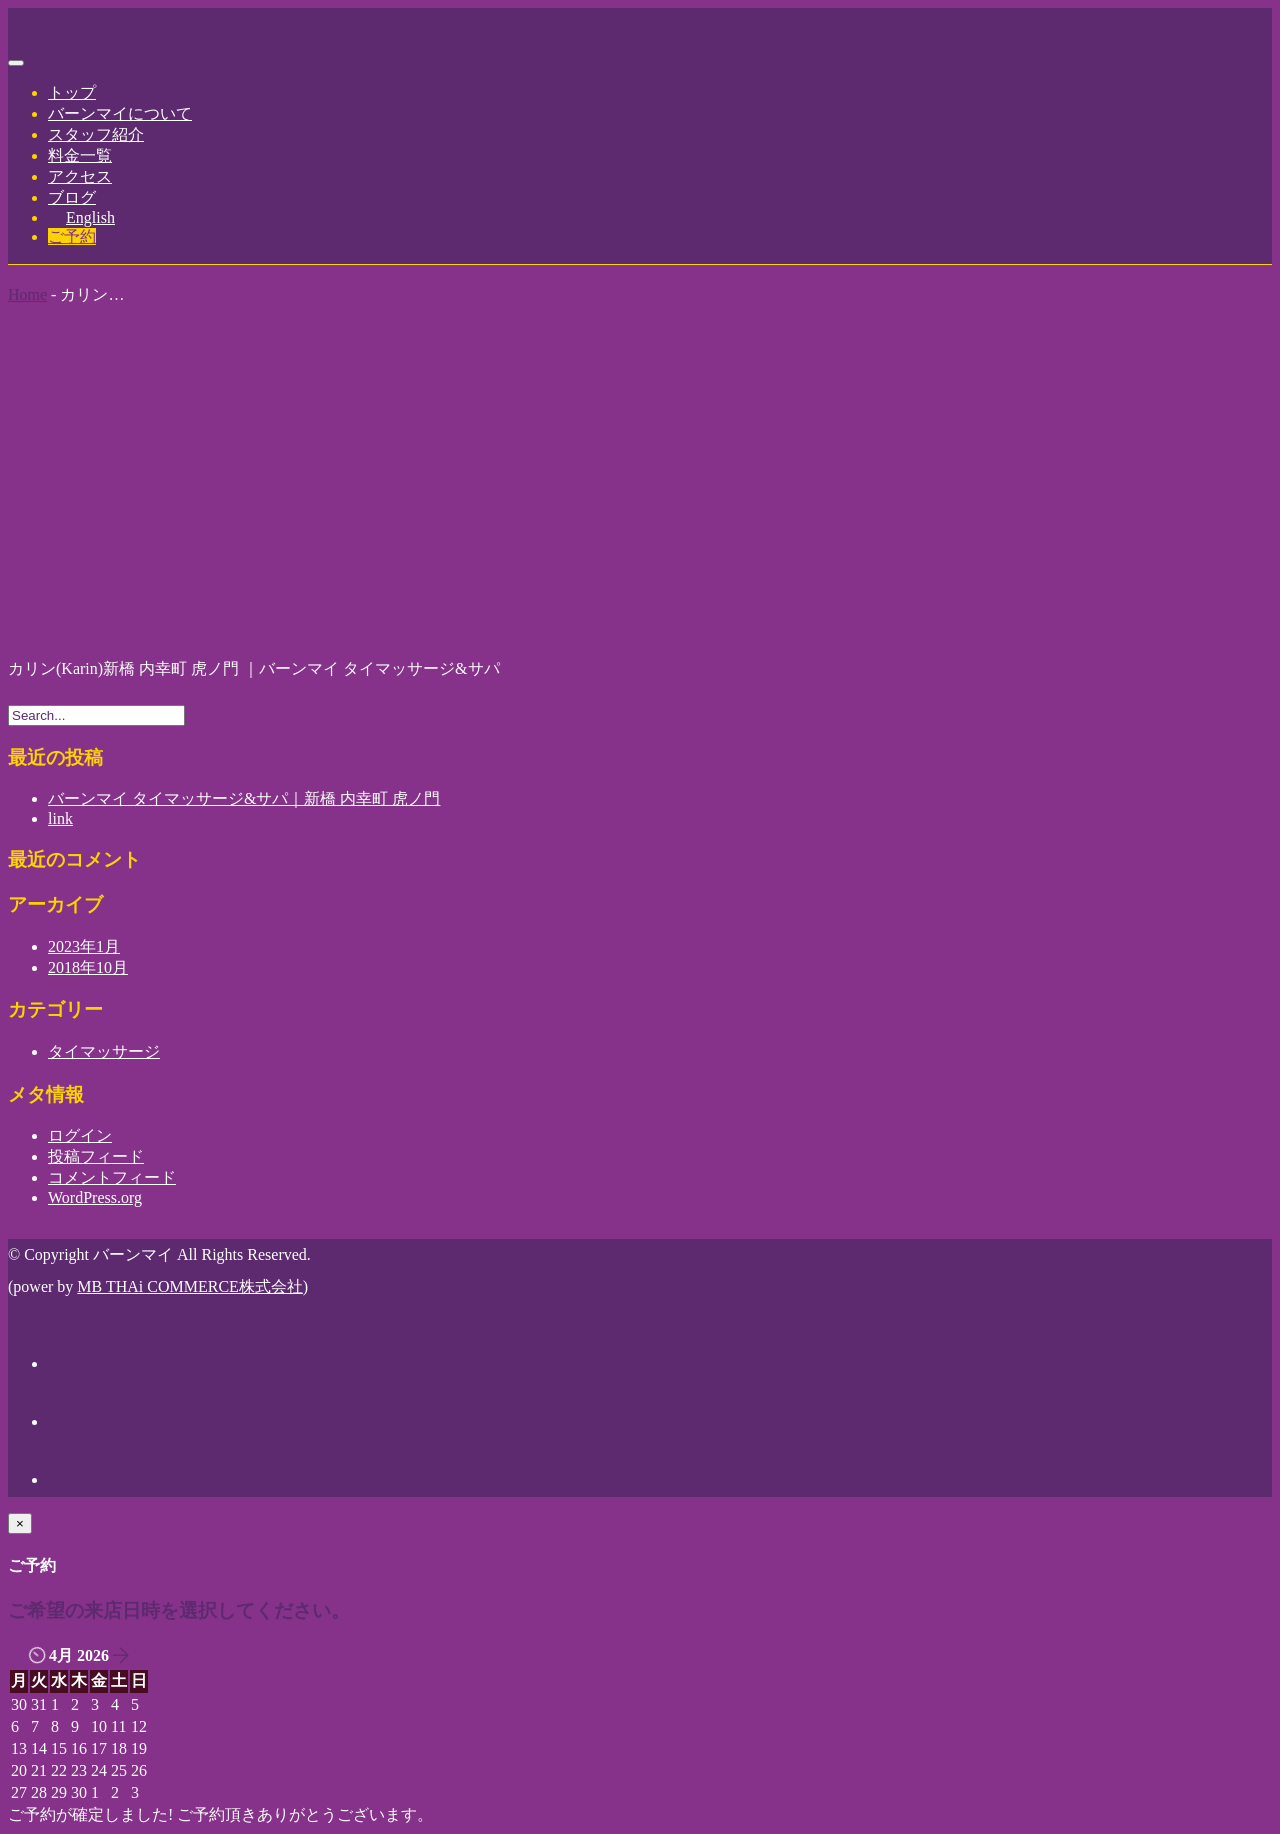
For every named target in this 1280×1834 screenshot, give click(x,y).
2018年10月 (88, 967)
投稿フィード (96, 1156)
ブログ (72, 197)
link (60, 818)
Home (27, 294)
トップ (72, 92)
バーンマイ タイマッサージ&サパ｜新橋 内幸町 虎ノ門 (244, 798)
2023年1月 (84, 946)
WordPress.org (95, 1197)
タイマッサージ (104, 1051)
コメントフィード (112, 1177)
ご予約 (72, 236)
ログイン (80, 1135)
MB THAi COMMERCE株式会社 (190, 1286)
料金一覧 (80, 155)
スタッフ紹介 (96, 134)
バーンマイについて (120, 113)
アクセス (80, 176)
